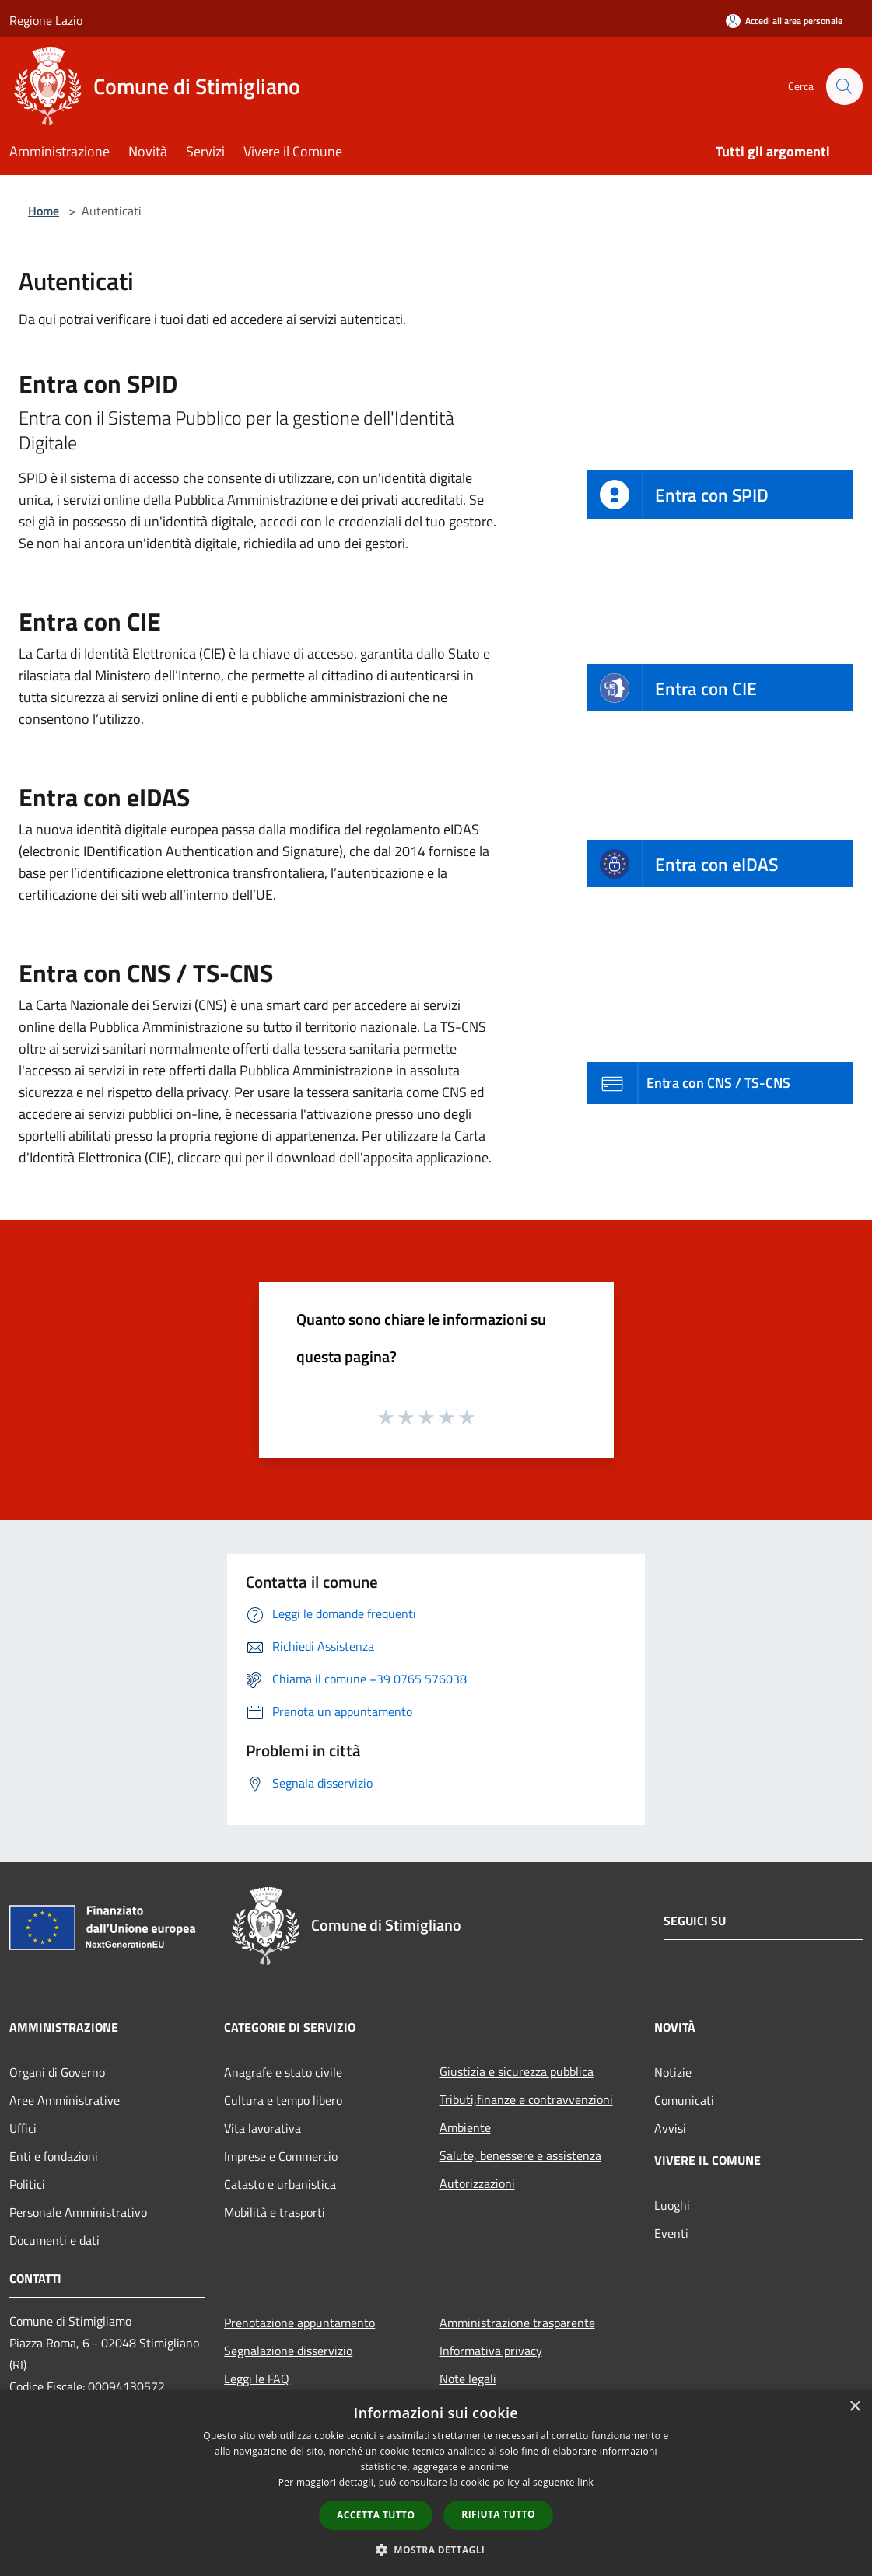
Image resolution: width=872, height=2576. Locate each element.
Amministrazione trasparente (517, 2322)
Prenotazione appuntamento (299, 2322)
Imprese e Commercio (281, 2156)
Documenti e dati (54, 2240)
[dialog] (436, 2483)
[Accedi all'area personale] (784, 20)
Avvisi (670, 2128)
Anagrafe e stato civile (283, 2072)
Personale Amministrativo (78, 2212)
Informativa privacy (491, 2350)
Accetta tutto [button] (376, 2515)
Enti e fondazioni (53, 2156)
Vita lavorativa (262, 2128)
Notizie (673, 2072)
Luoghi (672, 2205)
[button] (436, 2549)
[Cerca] (844, 86)
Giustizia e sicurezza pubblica (517, 2071)
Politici (27, 2184)
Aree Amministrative (64, 2100)
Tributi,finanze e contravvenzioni (526, 2099)
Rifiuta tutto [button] (498, 2514)
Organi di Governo (57, 2072)
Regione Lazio (45, 20)
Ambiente (465, 2127)
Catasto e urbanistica (280, 2184)
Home (43, 210)
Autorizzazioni (477, 2183)
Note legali (468, 2378)
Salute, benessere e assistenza (520, 2155)
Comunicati (684, 2100)
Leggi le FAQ (256, 2378)
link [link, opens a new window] (585, 2482)
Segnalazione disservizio (288, 2350)
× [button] (854, 2407)
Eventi (671, 2233)
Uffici (23, 2128)
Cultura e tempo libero (283, 2100)
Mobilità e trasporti (274, 2212)
